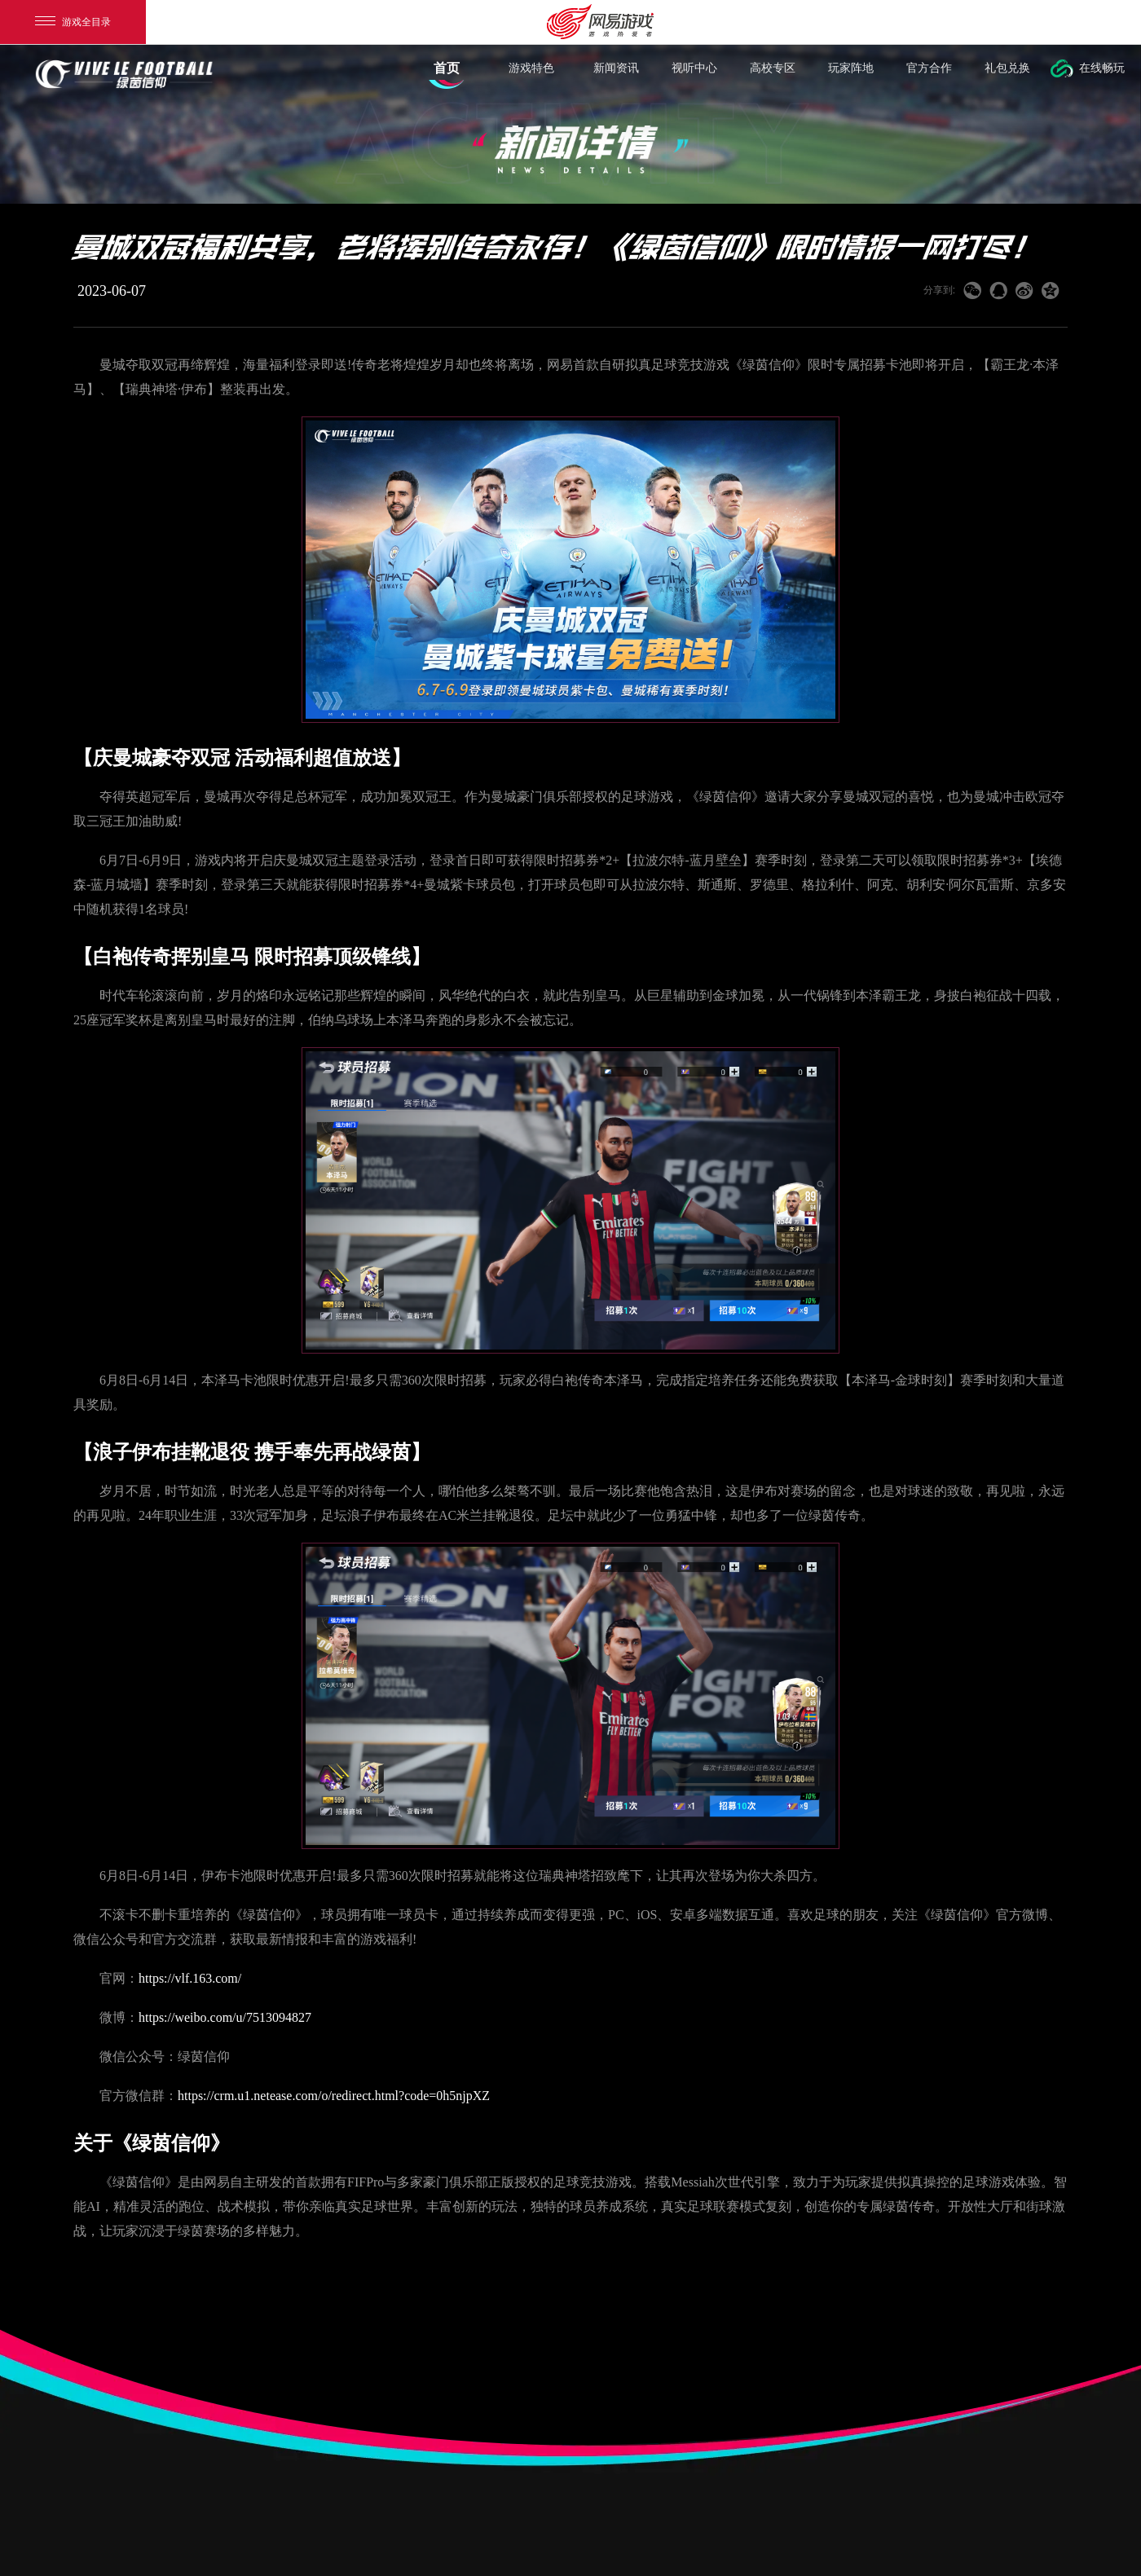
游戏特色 (531, 75)
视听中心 (694, 75)
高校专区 (772, 75)
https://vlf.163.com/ (190, 1978)
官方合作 (929, 75)
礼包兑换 (1007, 75)
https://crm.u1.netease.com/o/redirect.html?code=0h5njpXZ (334, 2096)
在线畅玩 (1102, 75)
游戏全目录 (73, 22)
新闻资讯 (616, 75)
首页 (447, 75)
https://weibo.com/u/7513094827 (225, 2017)
